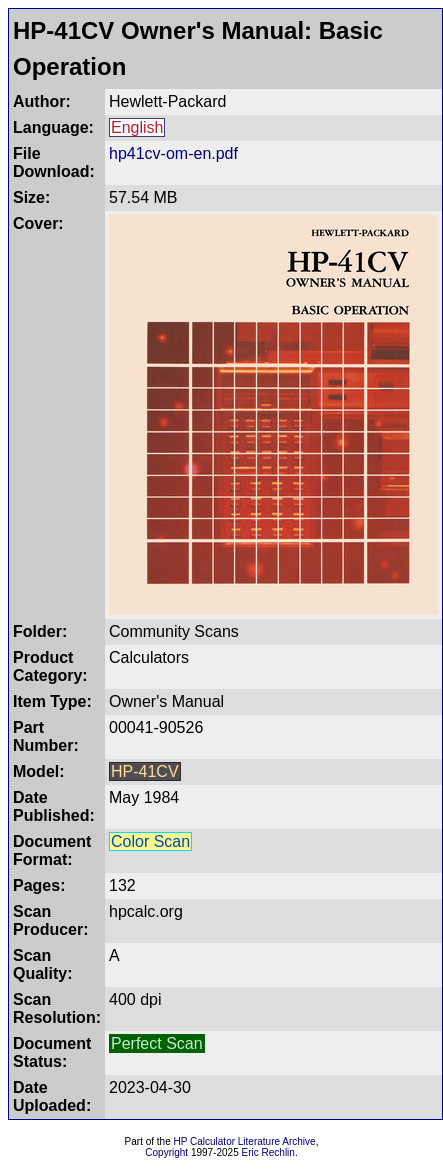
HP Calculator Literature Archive (245, 1141)
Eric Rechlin (268, 1152)
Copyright (166, 1152)
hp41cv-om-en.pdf (173, 153)
